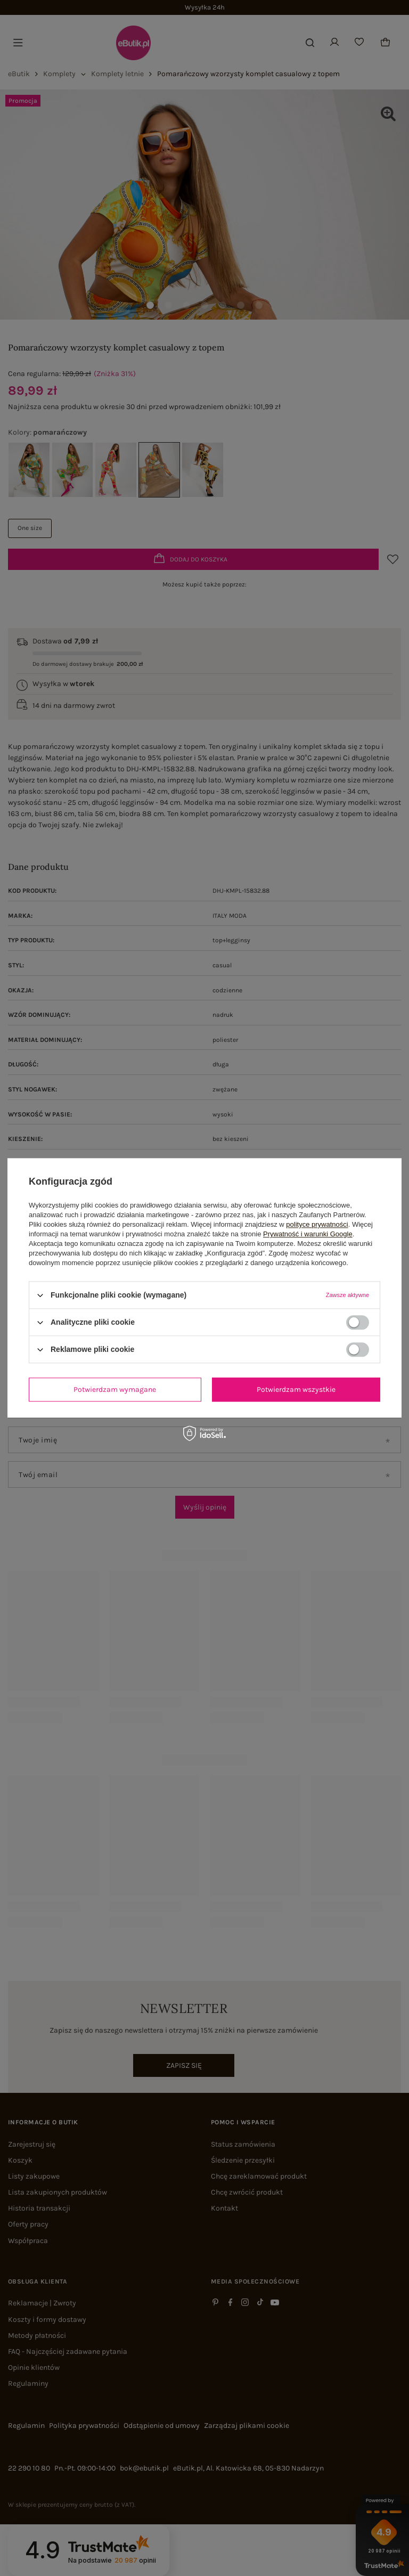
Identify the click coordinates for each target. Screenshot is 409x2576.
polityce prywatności (317, 1224)
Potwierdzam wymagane (114, 1389)
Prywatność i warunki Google (308, 1234)
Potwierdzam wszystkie (296, 1389)
